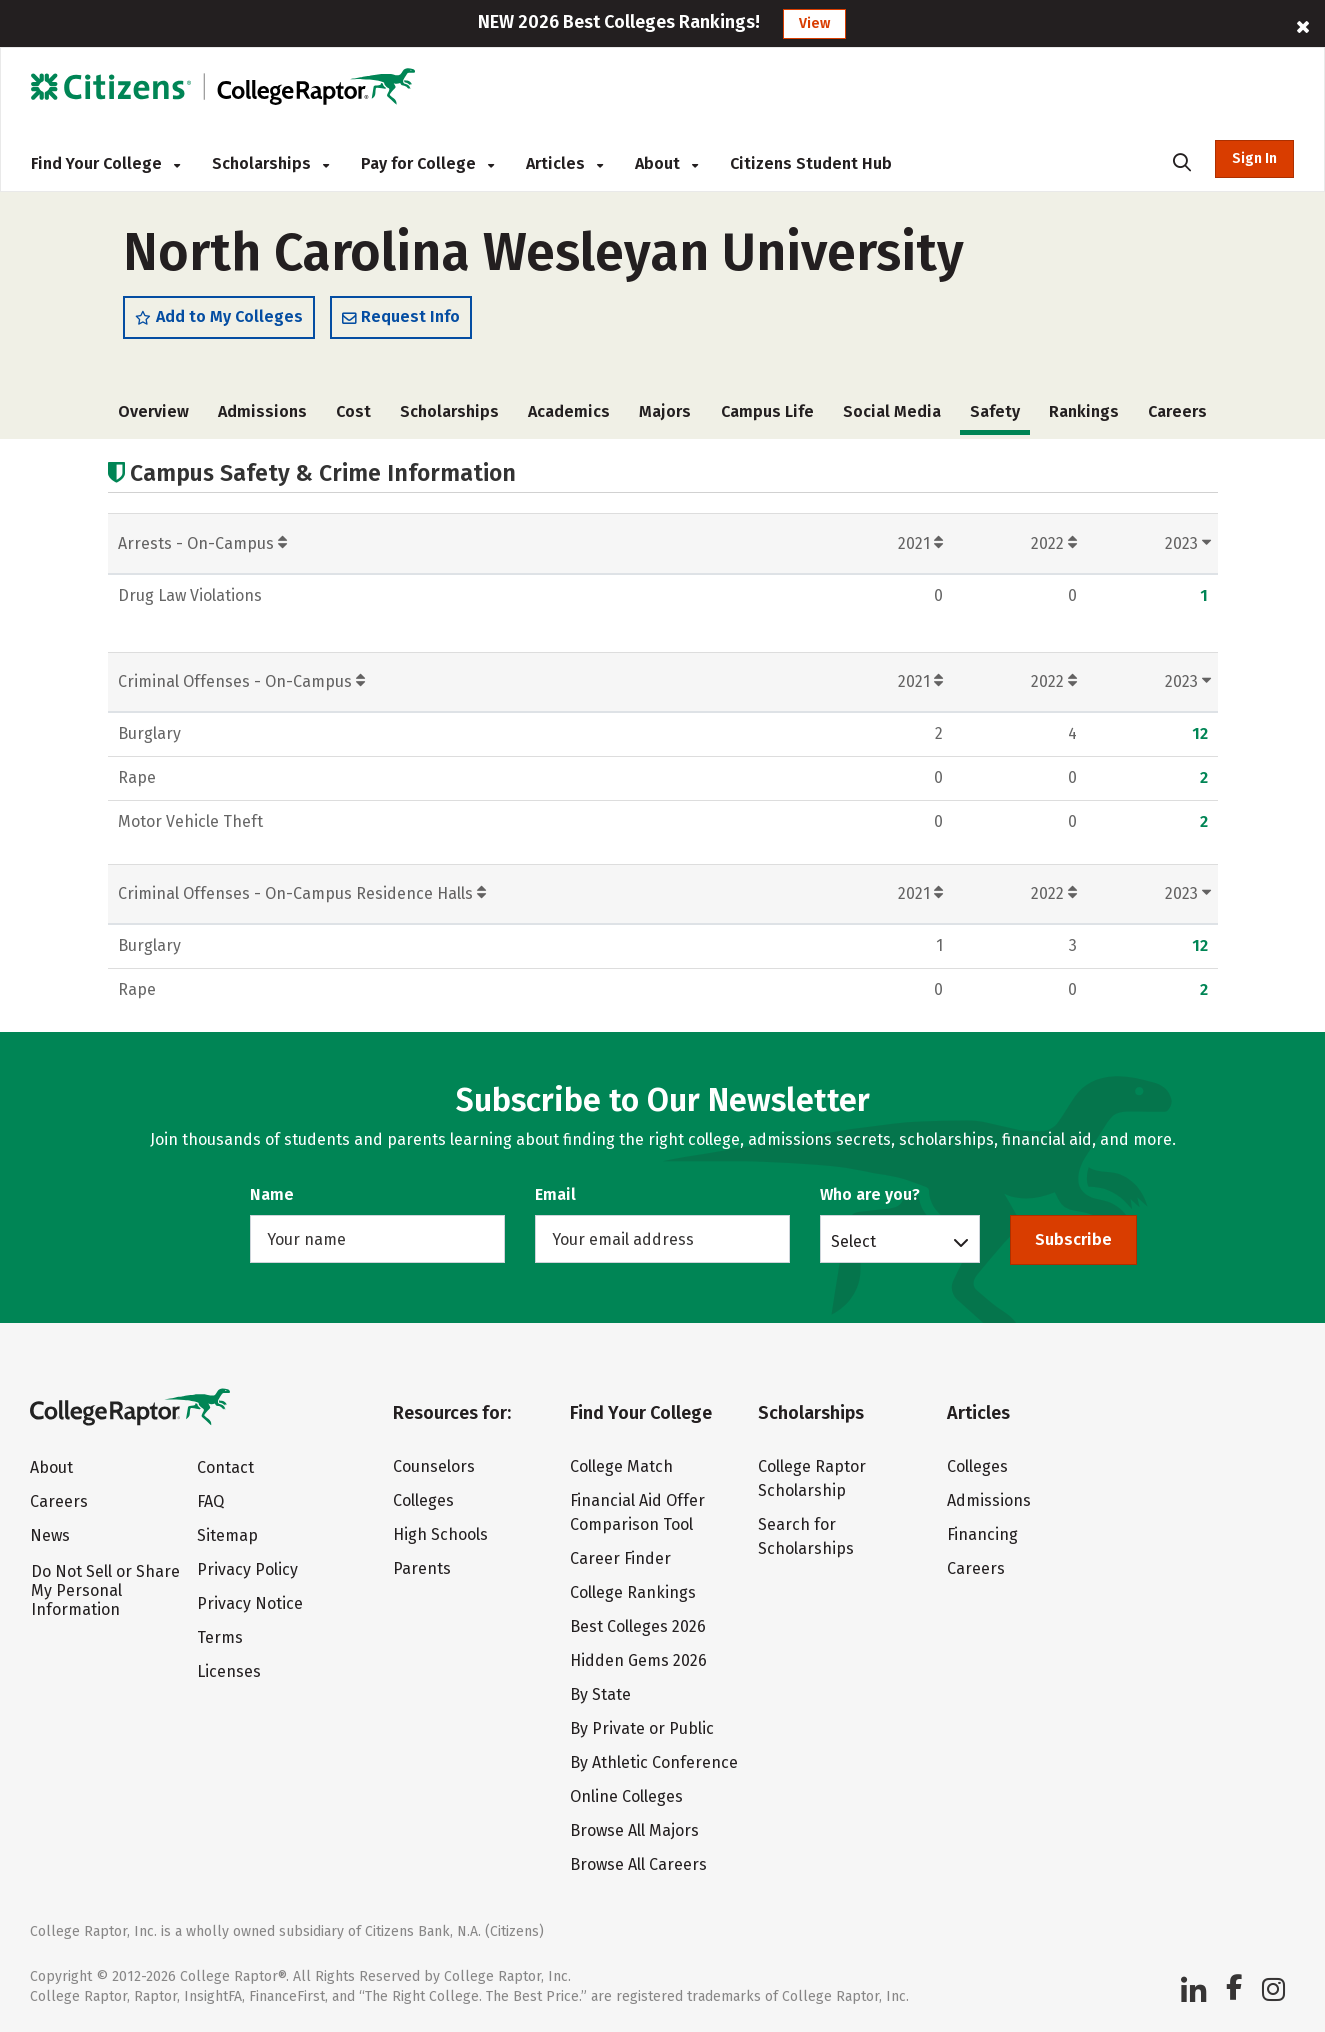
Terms (220, 1637)
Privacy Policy (247, 1569)
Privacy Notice (250, 1603)
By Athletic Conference (654, 1762)
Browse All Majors (634, 1830)
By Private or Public (642, 1728)
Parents (422, 1568)
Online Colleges (626, 1796)
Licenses (229, 1671)
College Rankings (633, 1592)
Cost (353, 411)
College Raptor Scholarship (812, 1478)
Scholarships (270, 163)
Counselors (434, 1466)
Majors (665, 411)
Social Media (892, 411)
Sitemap (227, 1535)
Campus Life (767, 411)
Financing (982, 1534)
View (814, 23)
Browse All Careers (638, 1864)
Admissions (262, 411)
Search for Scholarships (806, 1536)
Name (272, 1194)
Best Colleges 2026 (638, 1626)
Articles (564, 163)
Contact (225, 1467)
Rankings (1084, 411)
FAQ (210, 1501)
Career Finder (620, 1558)
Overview (153, 411)
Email (555, 1194)
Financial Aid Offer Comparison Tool (637, 1512)
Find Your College (105, 163)
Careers (1177, 411)
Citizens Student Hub (811, 163)
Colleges (423, 1500)
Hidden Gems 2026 (638, 1660)
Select (853, 1241)
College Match (621, 1466)
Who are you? (870, 1194)
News (50, 1535)
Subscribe (1073, 1239)
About (666, 163)
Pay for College (427, 163)
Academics (569, 411)
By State (600, 1694)
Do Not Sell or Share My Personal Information (105, 1590)
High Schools (440, 1534)
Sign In (1254, 158)
